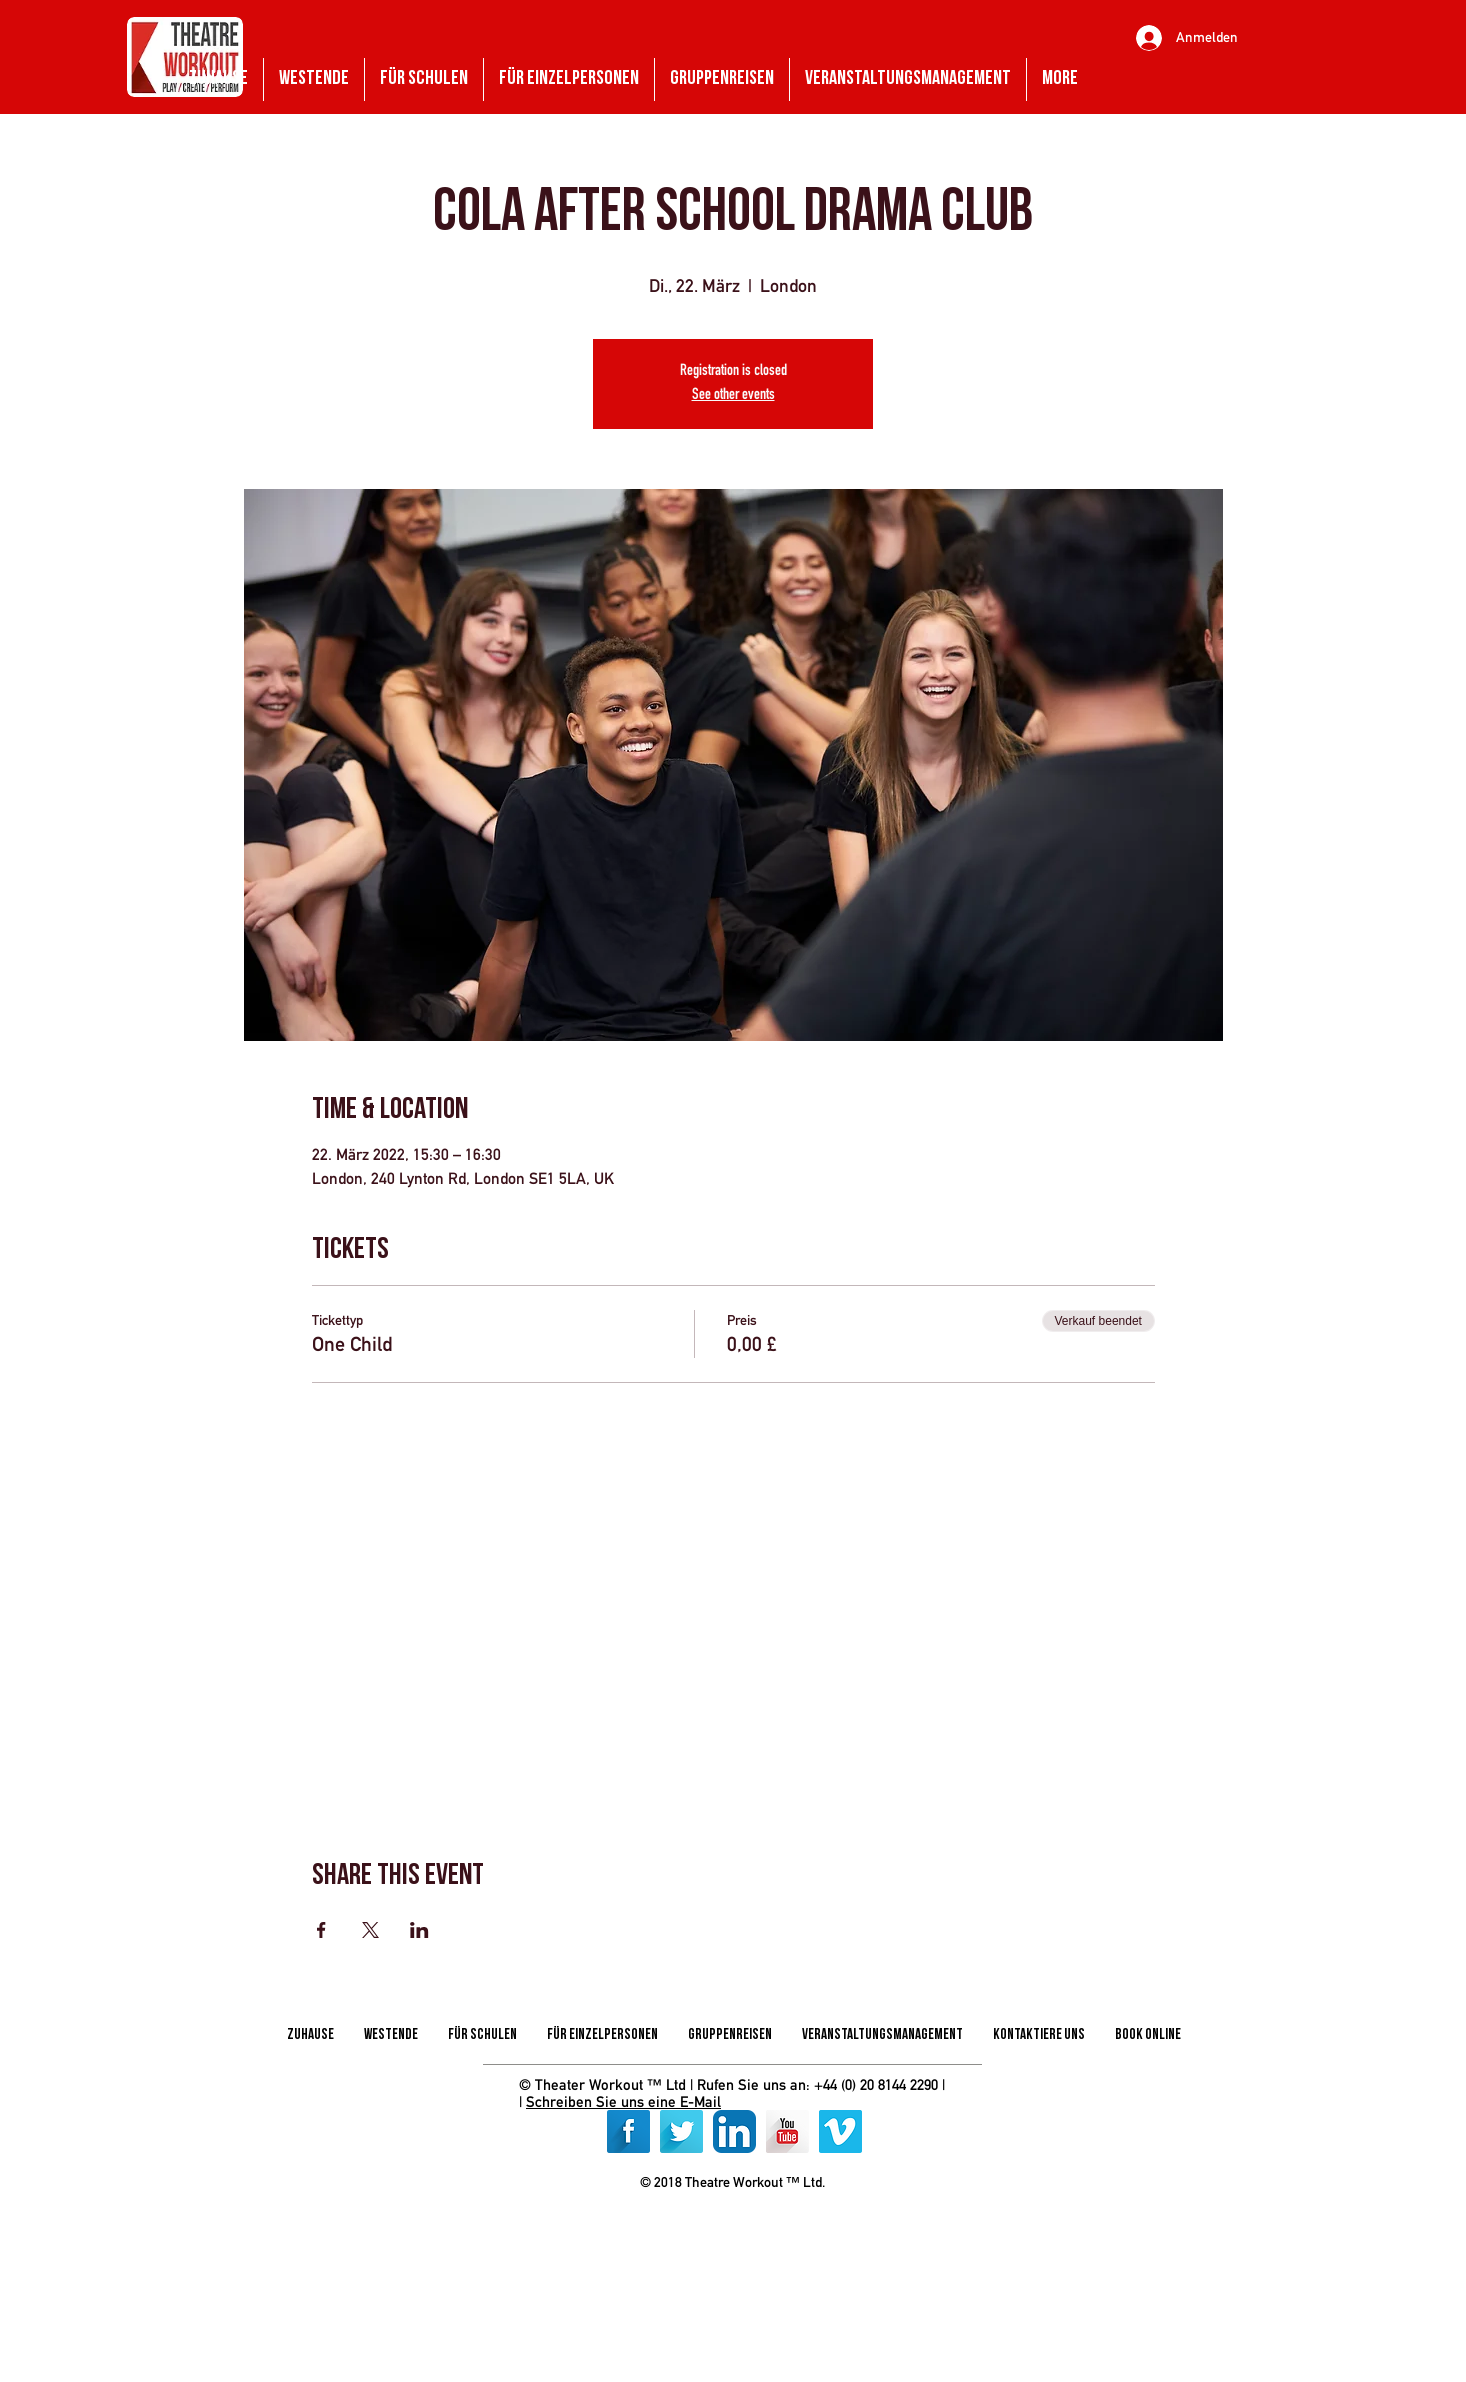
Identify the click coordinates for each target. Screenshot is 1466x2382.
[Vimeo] (840, 2131)
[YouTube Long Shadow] (787, 2131)
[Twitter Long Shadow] (681, 2131)
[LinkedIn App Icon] (734, 2131)
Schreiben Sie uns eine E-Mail (623, 2101)
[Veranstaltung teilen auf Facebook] (321, 1930)
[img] (666, 2229)
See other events (733, 396)
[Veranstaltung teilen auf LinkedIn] (419, 1930)
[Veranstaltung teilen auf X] (370, 1930)
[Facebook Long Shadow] (628, 2131)
